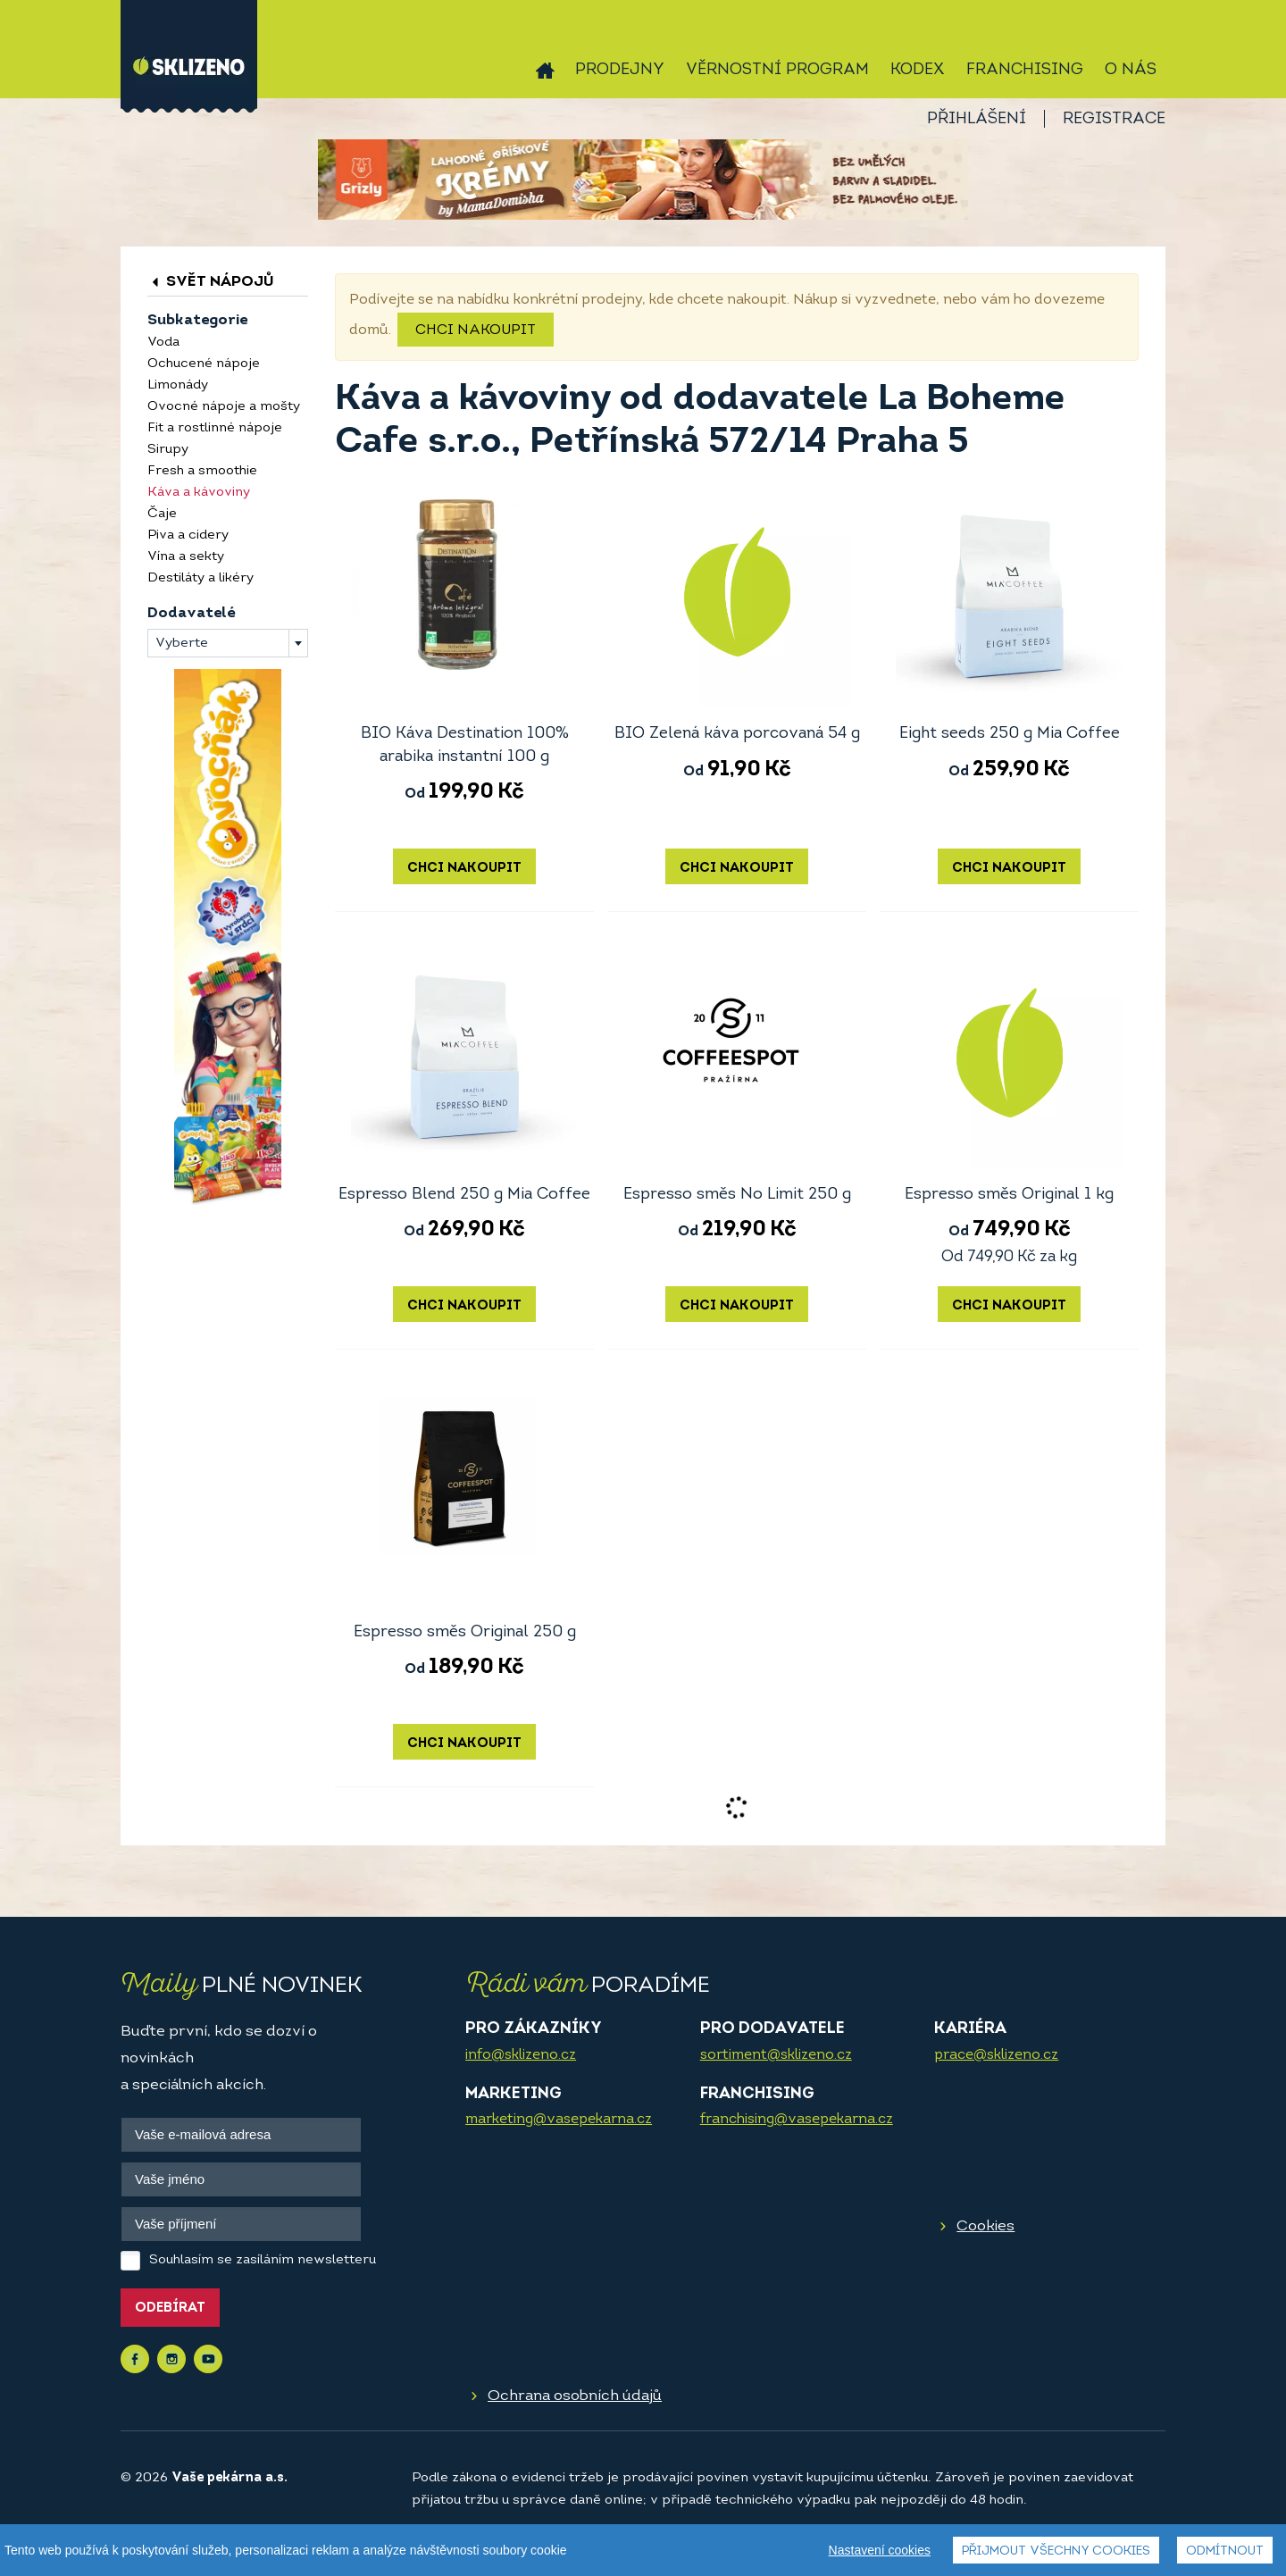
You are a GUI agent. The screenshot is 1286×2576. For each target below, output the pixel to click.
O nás (1131, 70)
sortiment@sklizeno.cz (776, 2055)
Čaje (162, 514)
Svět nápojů (210, 281)
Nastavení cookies (880, 2550)
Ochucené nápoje (203, 364)
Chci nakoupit (475, 330)
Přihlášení (976, 119)
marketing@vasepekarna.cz (558, 2119)
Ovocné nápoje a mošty (223, 407)
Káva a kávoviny (198, 492)
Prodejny (619, 70)
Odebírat (170, 2308)
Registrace (1114, 119)
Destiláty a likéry (200, 578)
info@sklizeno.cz (520, 2055)
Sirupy (167, 449)
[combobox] (227, 643)
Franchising (1024, 70)
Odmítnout (1225, 2551)
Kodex (917, 70)
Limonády (177, 385)
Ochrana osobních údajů (575, 2396)
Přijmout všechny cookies (1056, 2551)
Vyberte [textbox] (181, 643)
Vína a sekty (185, 557)
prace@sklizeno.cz (996, 2055)
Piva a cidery (188, 535)
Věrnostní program (777, 70)
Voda (163, 342)
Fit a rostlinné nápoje (214, 428)
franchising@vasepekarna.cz (796, 2119)
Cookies (985, 2226)
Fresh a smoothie (202, 471)
